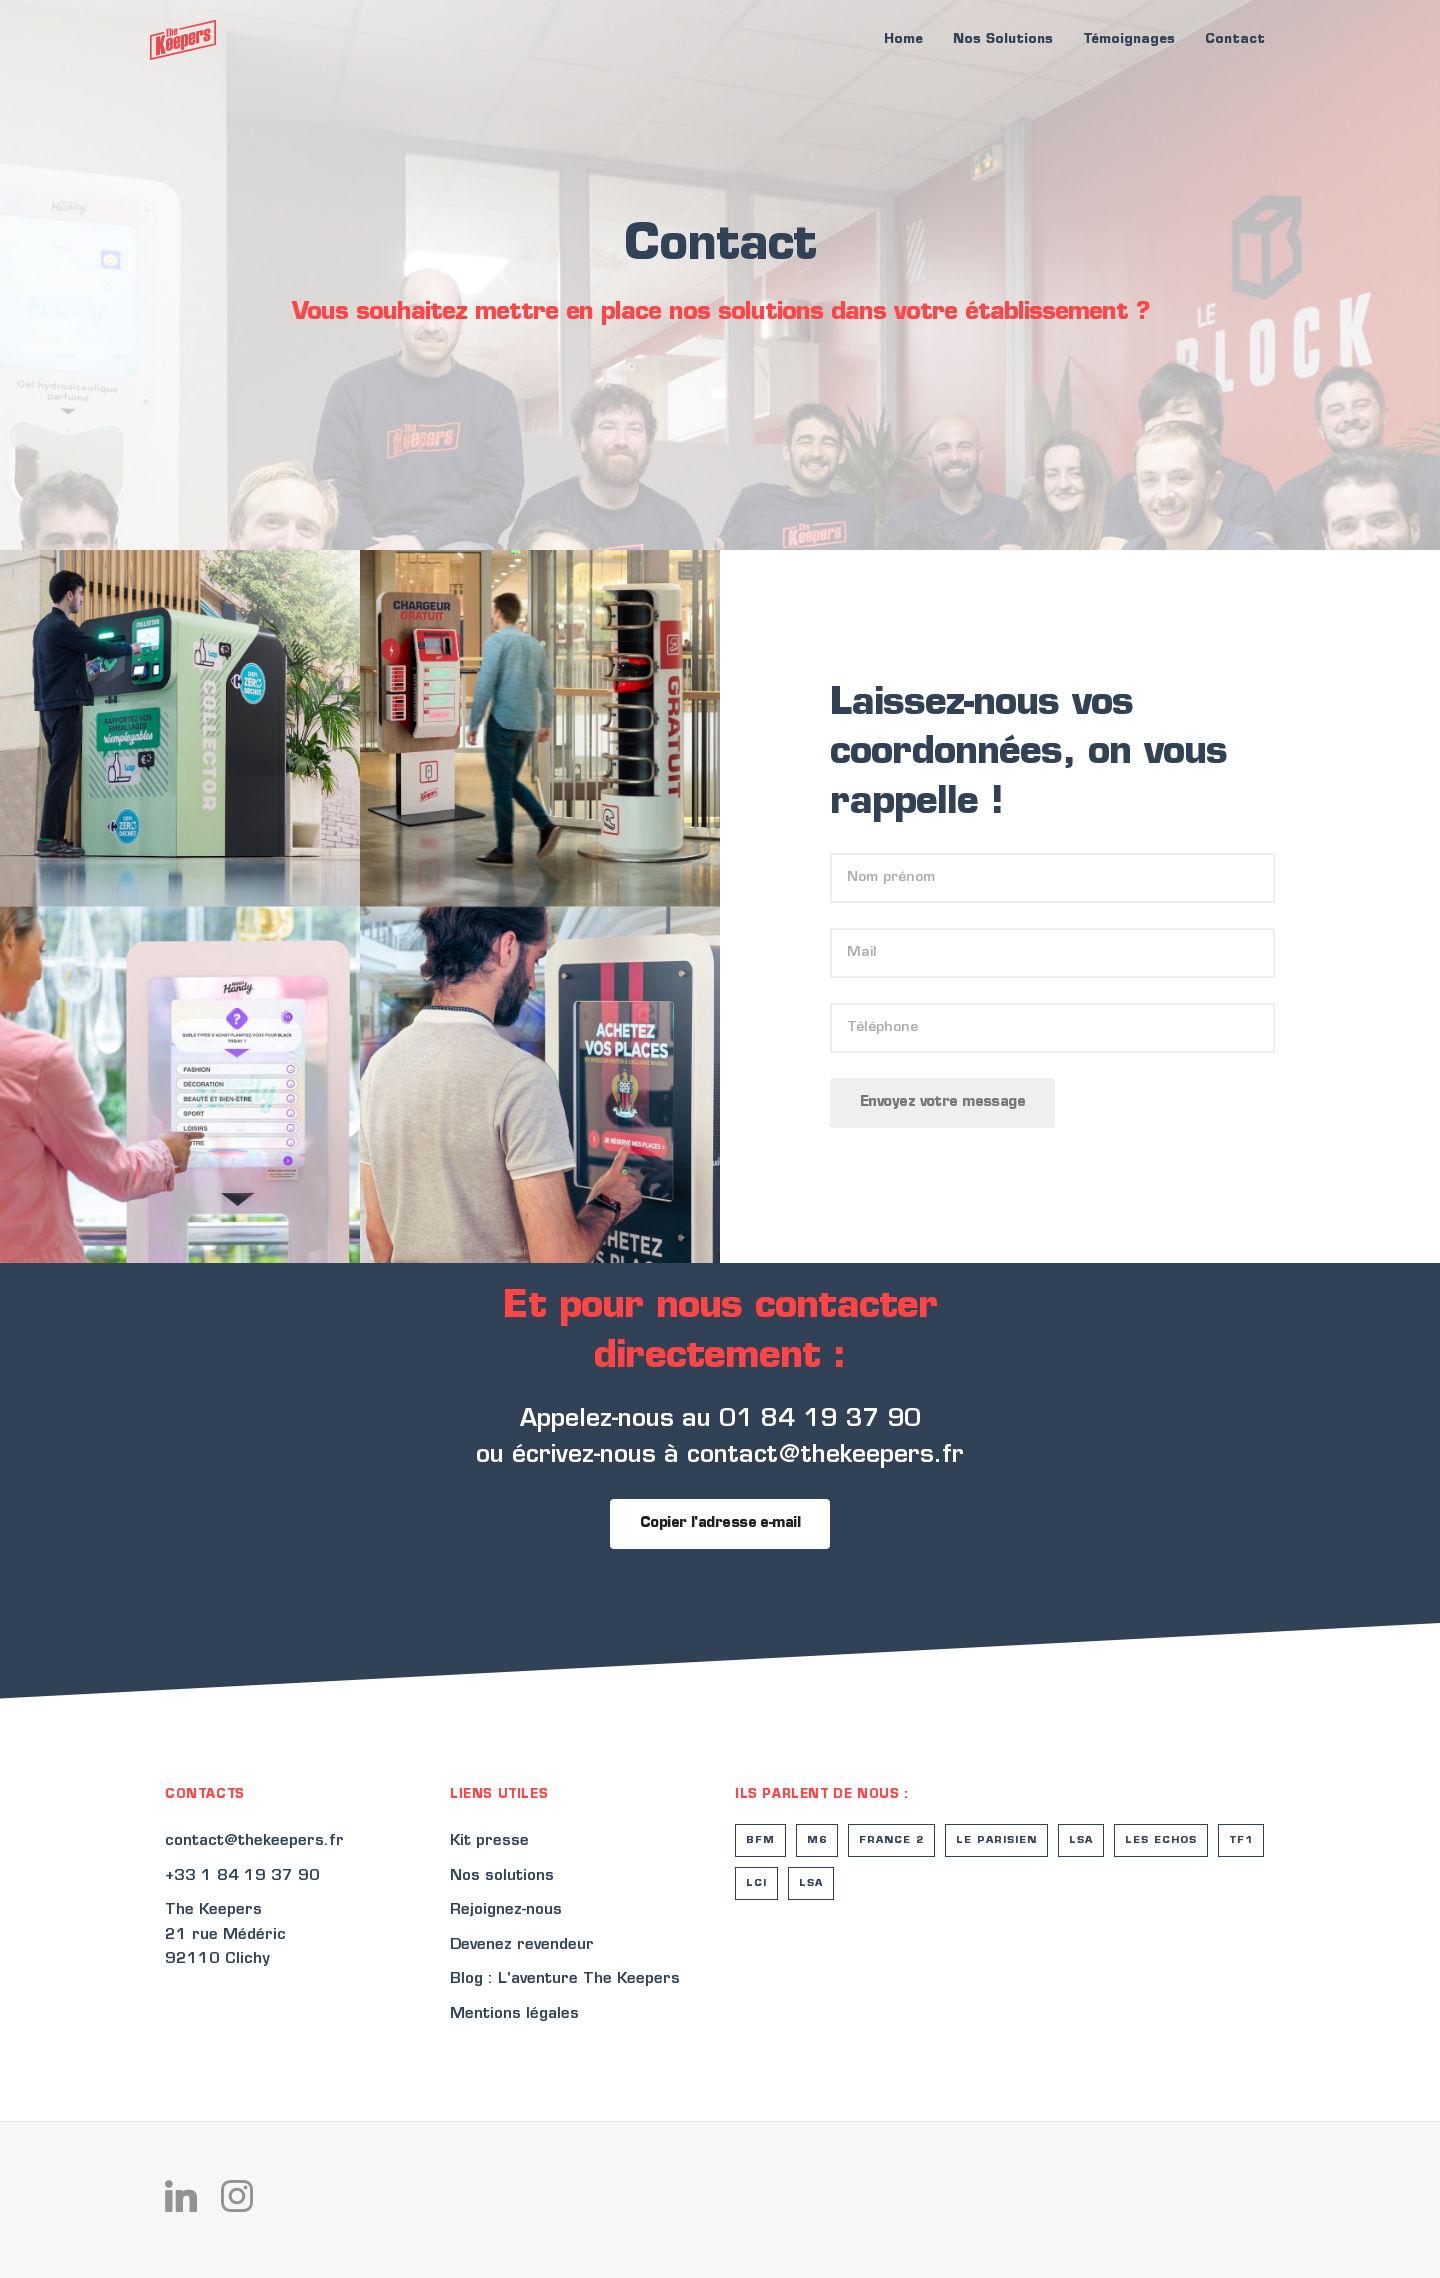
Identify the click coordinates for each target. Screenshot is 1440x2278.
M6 (817, 1840)
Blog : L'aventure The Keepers (565, 1979)
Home (903, 39)
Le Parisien (996, 1840)
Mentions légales (514, 2014)
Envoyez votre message (942, 1102)
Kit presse (489, 1841)
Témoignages (1129, 39)
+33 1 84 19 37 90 (242, 1876)
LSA (1081, 1840)
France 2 (891, 1840)
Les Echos (1161, 1840)
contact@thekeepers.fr (254, 1841)
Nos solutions (502, 1876)
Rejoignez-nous (506, 1910)
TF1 (1241, 1840)
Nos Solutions (1003, 39)
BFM (760, 1840)
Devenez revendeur (522, 1945)
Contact (1235, 39)
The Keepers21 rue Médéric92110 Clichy (225, 1935)
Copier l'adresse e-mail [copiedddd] (720, 1523)
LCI (756, 1883)
